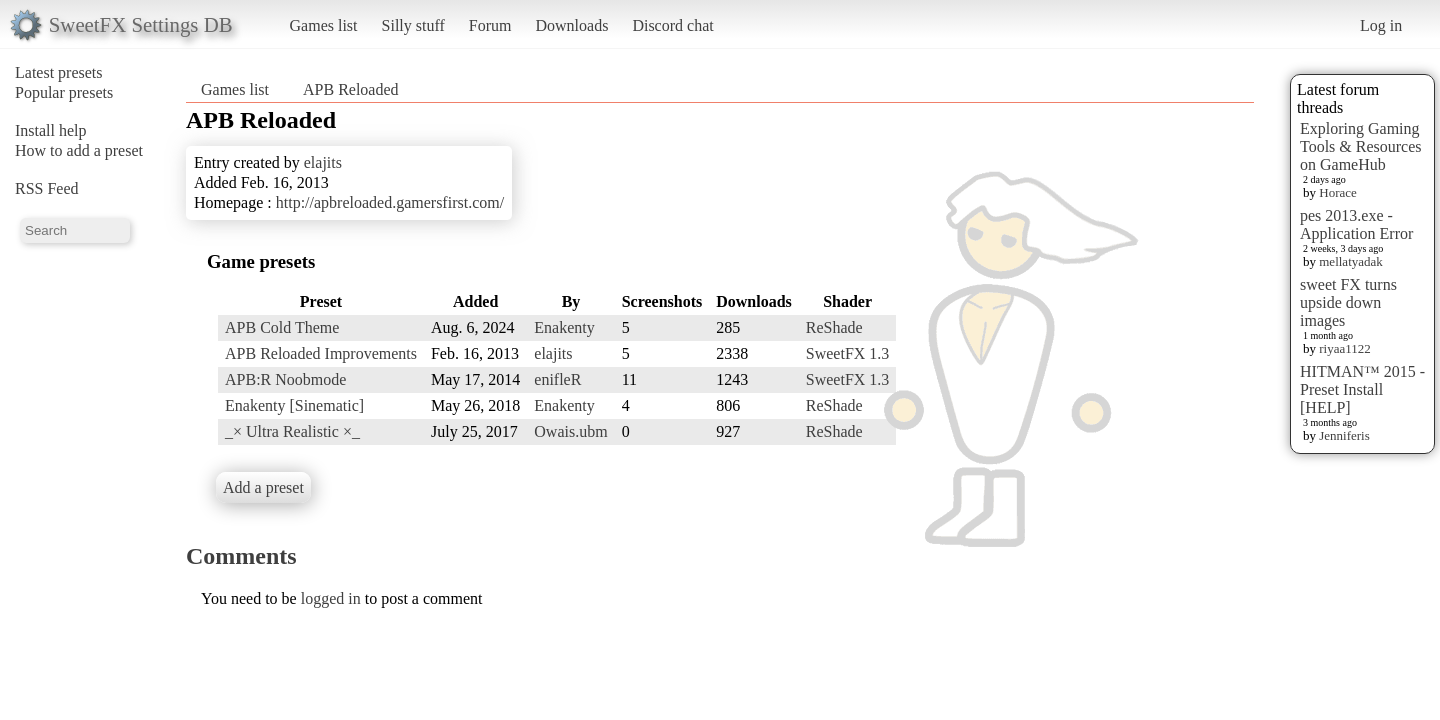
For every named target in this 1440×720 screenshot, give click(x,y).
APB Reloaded (351, 89)
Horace (1338, 192)
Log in (1381, 25)
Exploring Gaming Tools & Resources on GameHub (1361, 146)
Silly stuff (413, 25)
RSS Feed (47, 188)
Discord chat (672, 25)
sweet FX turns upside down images (1348, 302)
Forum (490, 25)
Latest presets (59, 72)
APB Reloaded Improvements (321, 353)
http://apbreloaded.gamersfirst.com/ (390, 202)
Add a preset (263, 487)
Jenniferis (1344, 435)
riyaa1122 (1345, 348)
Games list (324, 25)
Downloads (571, 25)
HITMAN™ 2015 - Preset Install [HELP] (1362, 389)
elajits (323, 162)
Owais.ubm (570, 431)
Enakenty (564, 327)
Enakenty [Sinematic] (294, 405)
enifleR (557, 379)
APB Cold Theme (282, 327)
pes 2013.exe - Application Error (1356, 224)
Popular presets (64, 92)
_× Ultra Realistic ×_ (292, 431)
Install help (51, 130)
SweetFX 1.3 (848, 353)
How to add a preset (79, 150)
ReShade (834, 327)
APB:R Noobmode (285, 379)
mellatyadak (1351, 261)
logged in (331, 598)
